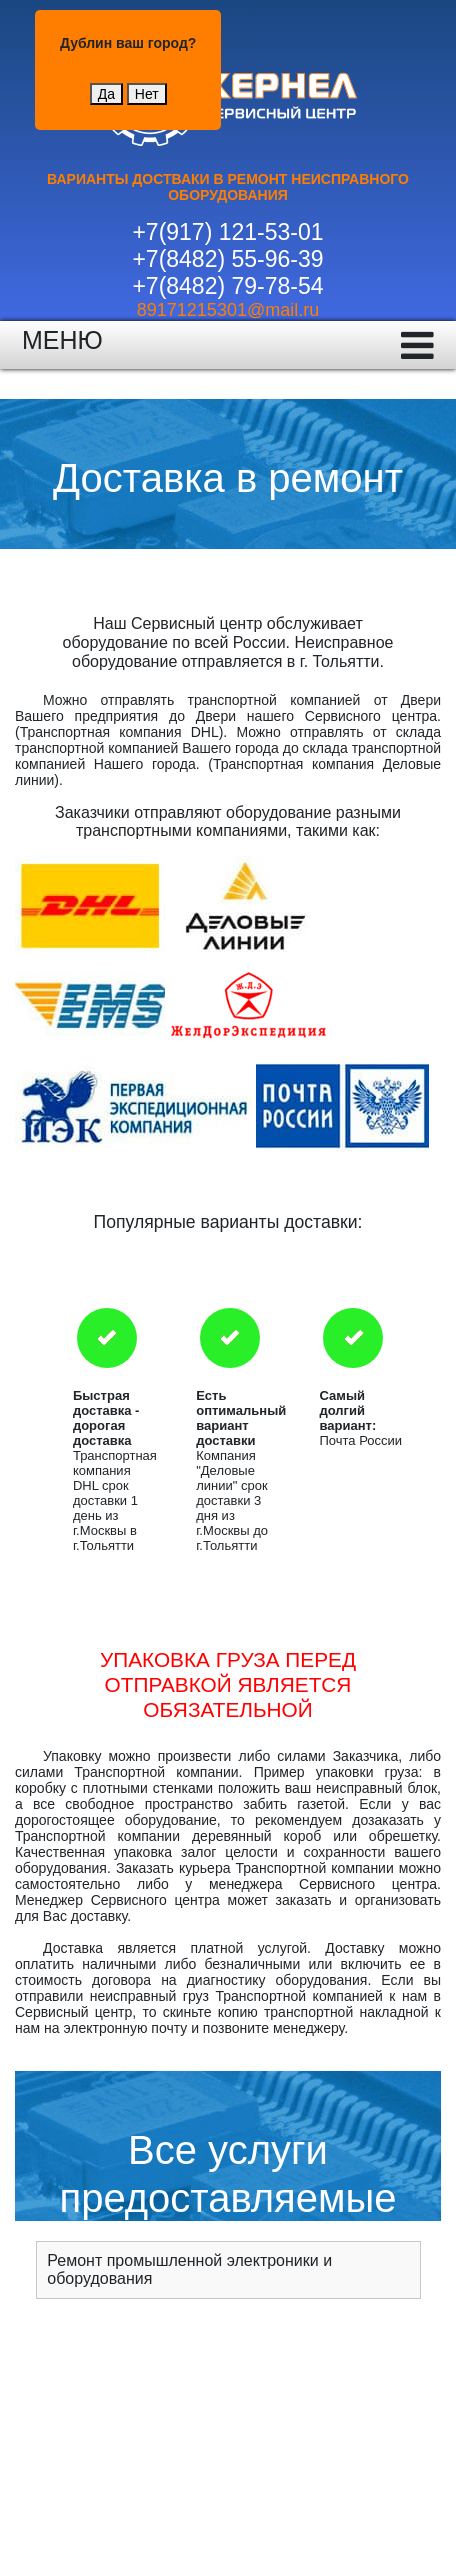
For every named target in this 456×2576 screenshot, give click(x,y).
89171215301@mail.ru (228, 310)
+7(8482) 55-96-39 (227, 259)
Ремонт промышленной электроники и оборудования (189, 2269)
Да (106, 94)
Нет (147, 94)
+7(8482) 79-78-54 (227, 286)
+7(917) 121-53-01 (227, 232)
